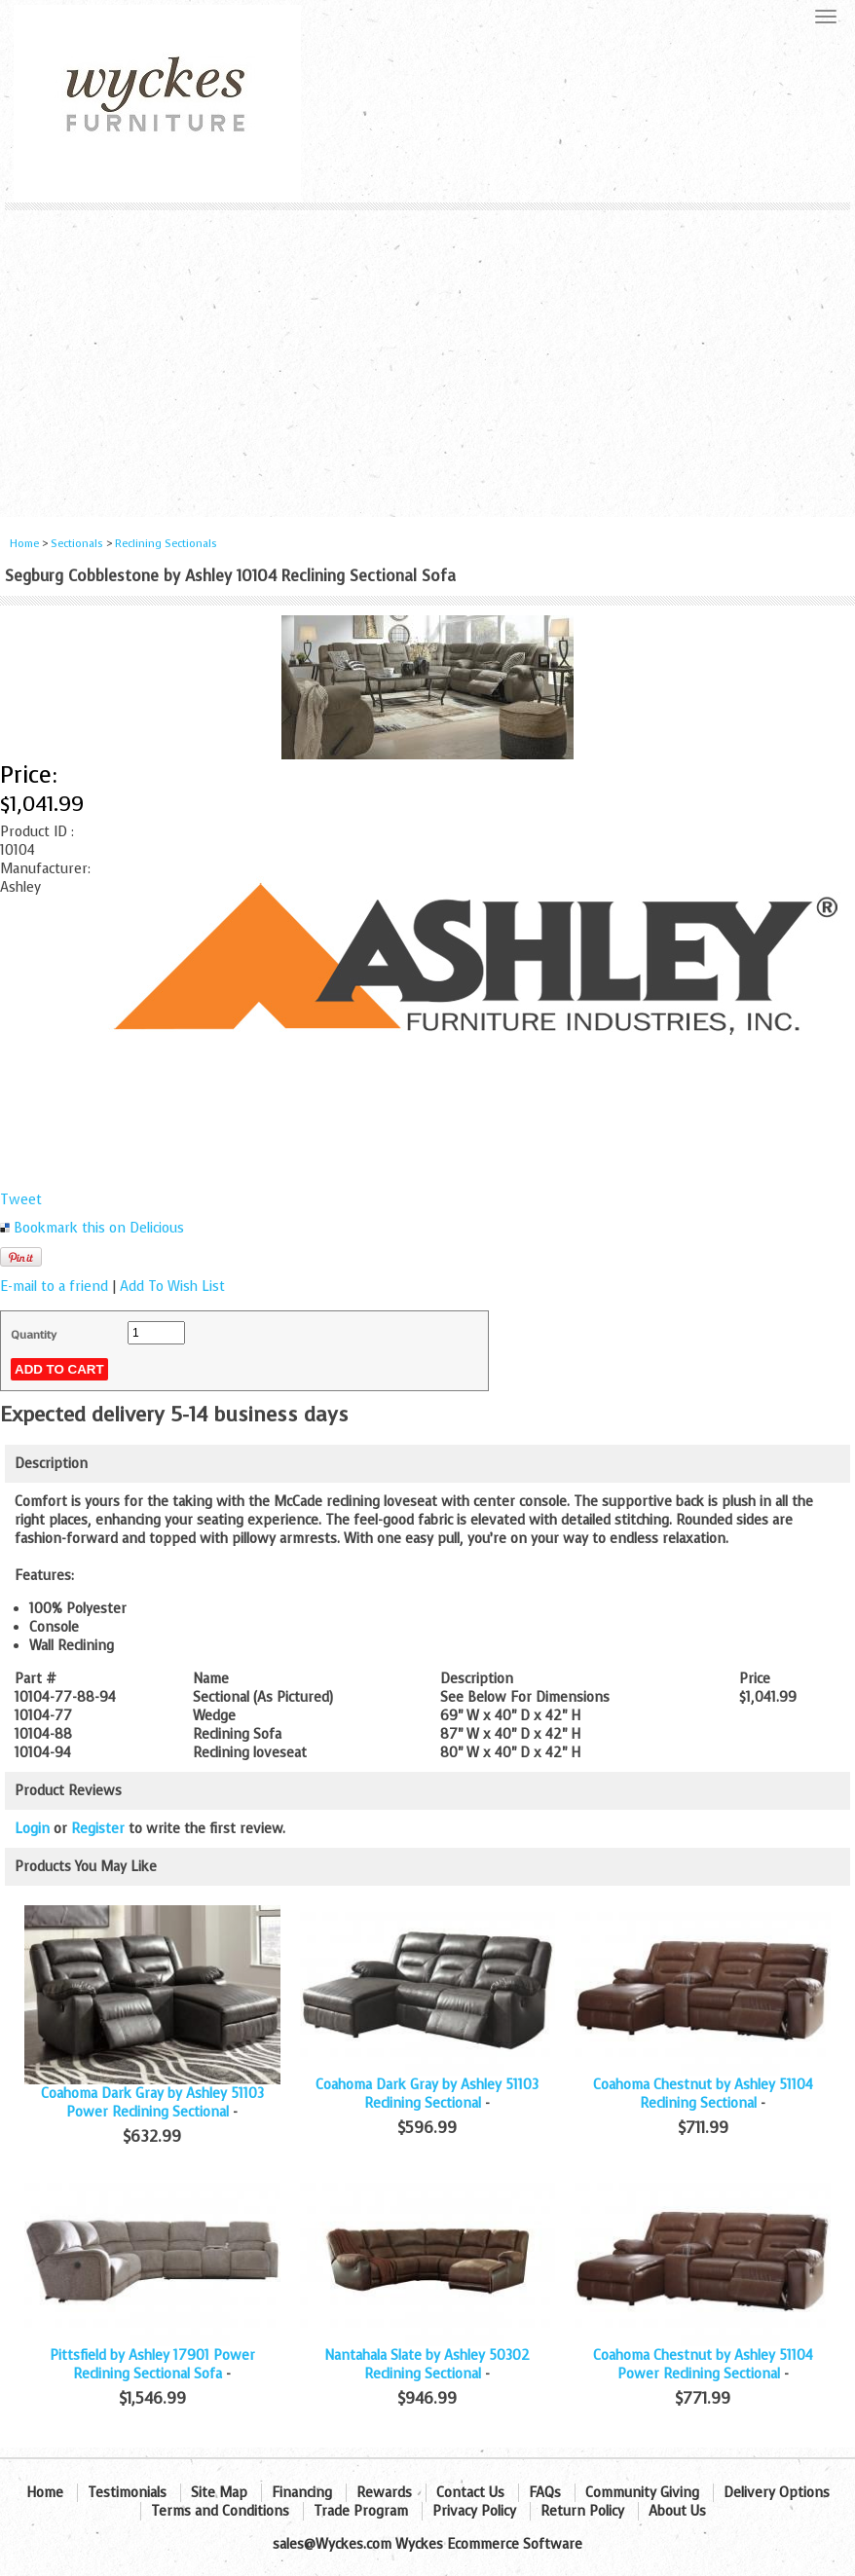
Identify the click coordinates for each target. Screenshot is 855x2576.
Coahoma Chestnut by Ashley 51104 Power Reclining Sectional (703, 2364)
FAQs (545, 2493)
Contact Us (470, 2493)
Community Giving (642, 2493)
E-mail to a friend (54, 1286)
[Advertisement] (427, 356)
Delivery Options (777, 2493)
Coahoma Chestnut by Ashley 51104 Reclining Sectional (703, 2094)
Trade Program (361, 2511)
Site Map (219, 2493)
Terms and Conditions (220, 2511)
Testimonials (127, 2493)
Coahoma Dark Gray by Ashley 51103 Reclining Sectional (427, 2094)
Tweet (21, 1200)
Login (32, 1829)
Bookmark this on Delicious (99, 1228)
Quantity (33, 1335)
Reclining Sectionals (166, 543)
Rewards (384, 2493)
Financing (302, 2493)
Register (98, 1829)
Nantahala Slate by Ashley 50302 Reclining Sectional (427, 2364)
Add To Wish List (172, 1286)
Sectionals (77, 543)
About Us (677, 2511)
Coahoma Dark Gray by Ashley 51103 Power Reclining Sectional (152, 2102)
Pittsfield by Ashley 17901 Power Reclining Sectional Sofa (152, 2364)
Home (24, 543)
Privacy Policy (474, 2511)
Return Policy (582, 2511)
